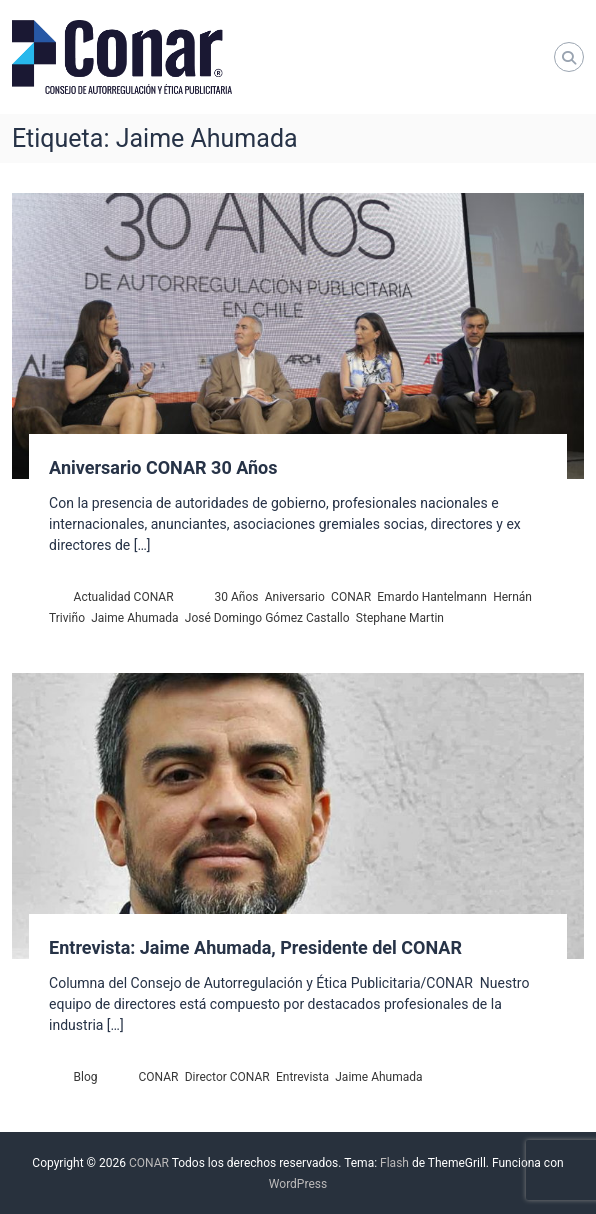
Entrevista (302, 1077)
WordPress (298, 1184)
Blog (86, 1077)
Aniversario (295, 597)
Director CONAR (227, 1077)
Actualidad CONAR (124, 597)
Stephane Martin (400, 618)
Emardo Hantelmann (432, 597)
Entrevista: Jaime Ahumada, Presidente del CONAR (255, 947)
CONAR (351, 597)
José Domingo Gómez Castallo (267, 618)
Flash (394, 1163)
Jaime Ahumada (134, 618)
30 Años (237, 597)
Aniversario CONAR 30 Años (163, 467)
